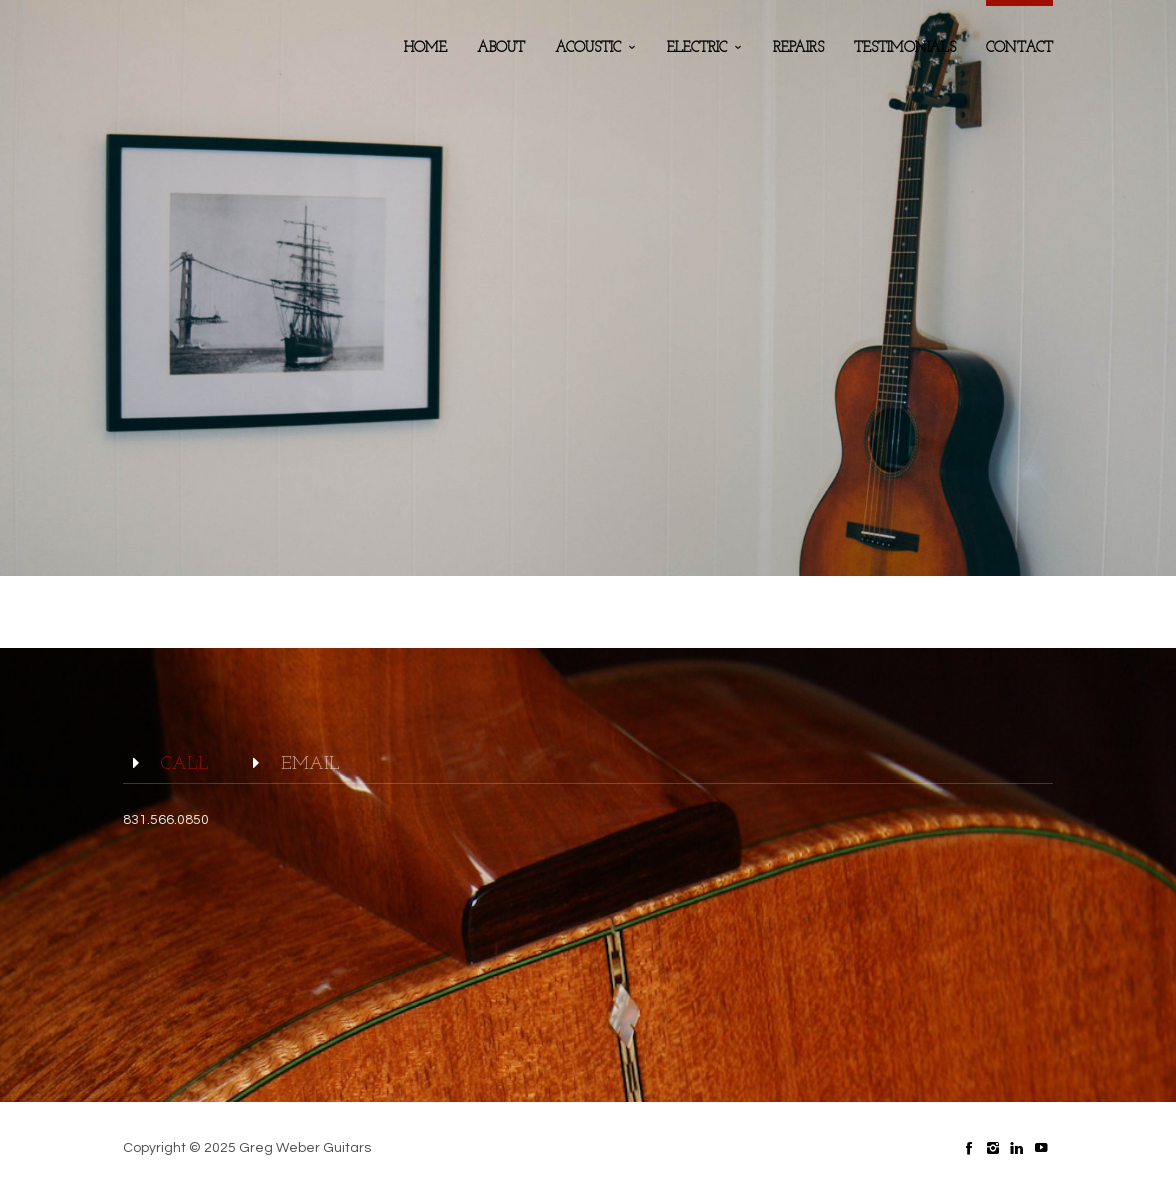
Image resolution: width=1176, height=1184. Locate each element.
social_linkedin (1017, 1148)
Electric (697, 48)
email (291, 764)
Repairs (798, 48)
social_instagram (993, 1148)
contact (1019, 48)
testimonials (905, 48)
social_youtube (1041, 1148)
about (501, 48)
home (425, 48)
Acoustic (588, 48)
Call (166, 764)
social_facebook (969, 1148)
